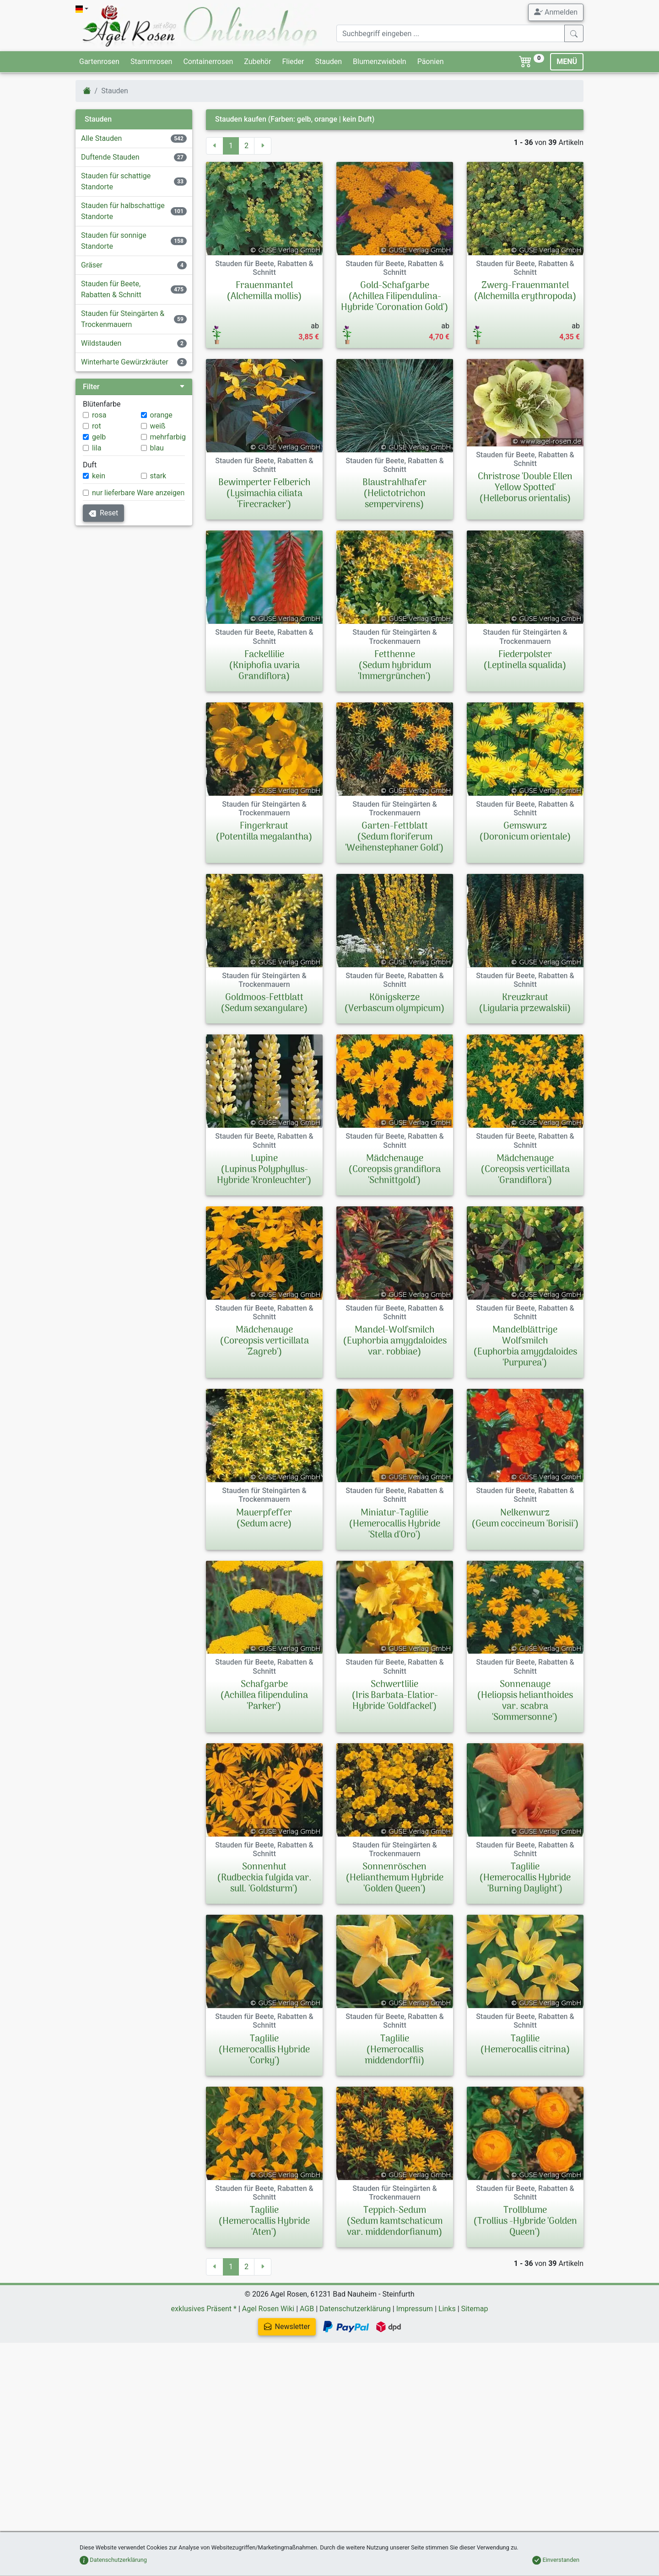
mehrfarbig (168, 437)
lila (96, 448)
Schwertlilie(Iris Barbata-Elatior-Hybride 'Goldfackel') (394, 1695)
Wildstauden (101, 343)
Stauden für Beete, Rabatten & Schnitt (111, 289)
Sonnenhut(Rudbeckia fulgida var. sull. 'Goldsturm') (264, 1925)
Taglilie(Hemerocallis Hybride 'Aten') (264, 2315)
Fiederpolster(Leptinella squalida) (525, 660)
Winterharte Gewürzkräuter (124, 362)
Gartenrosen (99, 61)
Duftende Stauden (110, 157)
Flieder (293, 61)
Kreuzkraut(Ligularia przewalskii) (525, 1003)
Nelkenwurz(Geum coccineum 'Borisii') (525, 1519)
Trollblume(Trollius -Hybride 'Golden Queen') (525, 2315)
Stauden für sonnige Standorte (113, 241)
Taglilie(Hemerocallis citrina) (525, 2114)
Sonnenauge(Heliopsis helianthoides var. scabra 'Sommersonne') (525, 1724)
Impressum (414, 2402)
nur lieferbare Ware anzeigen (138, 492)
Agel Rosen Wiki (268, 2402)
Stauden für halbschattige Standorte (123, 211)
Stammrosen (151, 61)
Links (447, 2402)
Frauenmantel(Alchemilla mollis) (264, 291)
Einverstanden (555, 2559)
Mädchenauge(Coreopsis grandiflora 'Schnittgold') (394, 1169)
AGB (307, 2402)
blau (157, 448)
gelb (99, 437)
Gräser (92, 265)
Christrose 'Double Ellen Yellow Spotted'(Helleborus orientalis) (525, 488)
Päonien (430, 61)
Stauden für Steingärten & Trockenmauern (122, 319)
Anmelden (556, 11)
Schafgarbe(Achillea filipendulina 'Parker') (264, 1695)
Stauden (328, 61)
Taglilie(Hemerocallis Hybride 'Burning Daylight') (525, 1925)
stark (158, 475)
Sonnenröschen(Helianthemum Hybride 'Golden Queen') (394, 1925)
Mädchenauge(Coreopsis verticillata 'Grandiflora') (525, 1169)
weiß (158, 426)
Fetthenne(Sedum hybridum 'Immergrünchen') (394, 666)
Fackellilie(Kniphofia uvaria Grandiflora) (264, 666)
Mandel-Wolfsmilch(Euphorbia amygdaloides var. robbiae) (395, 1341)
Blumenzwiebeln (379, 61)
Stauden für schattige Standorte (116, 181)
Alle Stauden (101, 138)
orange (161, 415)
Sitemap (474, 2402)
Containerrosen (208, 61)
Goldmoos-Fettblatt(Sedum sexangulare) (264, 1003)
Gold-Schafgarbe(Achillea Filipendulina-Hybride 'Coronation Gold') (394, 296)
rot (96, 426)
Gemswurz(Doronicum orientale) (525, 832)
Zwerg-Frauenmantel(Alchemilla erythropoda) (525, 291)
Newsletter (185, 2419)
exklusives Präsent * (204, 2402)
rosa (99, 415)
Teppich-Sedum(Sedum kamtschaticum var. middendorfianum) (394, 2315)
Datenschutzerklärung (355, 2402)
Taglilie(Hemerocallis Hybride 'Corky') (264, 2120)
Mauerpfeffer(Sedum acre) (264, 1519)
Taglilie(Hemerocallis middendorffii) (395, 2120)
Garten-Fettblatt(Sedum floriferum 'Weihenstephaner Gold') (394, 837)
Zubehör (257, 61)
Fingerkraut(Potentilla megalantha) (264, 832)
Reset (103, 513)
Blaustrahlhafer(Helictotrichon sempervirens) (394, 494)
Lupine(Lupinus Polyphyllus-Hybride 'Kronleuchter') (264, 1169)
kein (98, 475)
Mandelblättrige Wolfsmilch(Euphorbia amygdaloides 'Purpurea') (525, 1347)
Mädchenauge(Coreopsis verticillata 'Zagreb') (264, 1341)
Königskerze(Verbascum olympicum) (394, 1003)
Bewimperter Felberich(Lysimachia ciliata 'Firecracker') (264, 494)
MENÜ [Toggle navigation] (566, 61)
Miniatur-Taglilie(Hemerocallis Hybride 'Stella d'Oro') (394, 1524)
